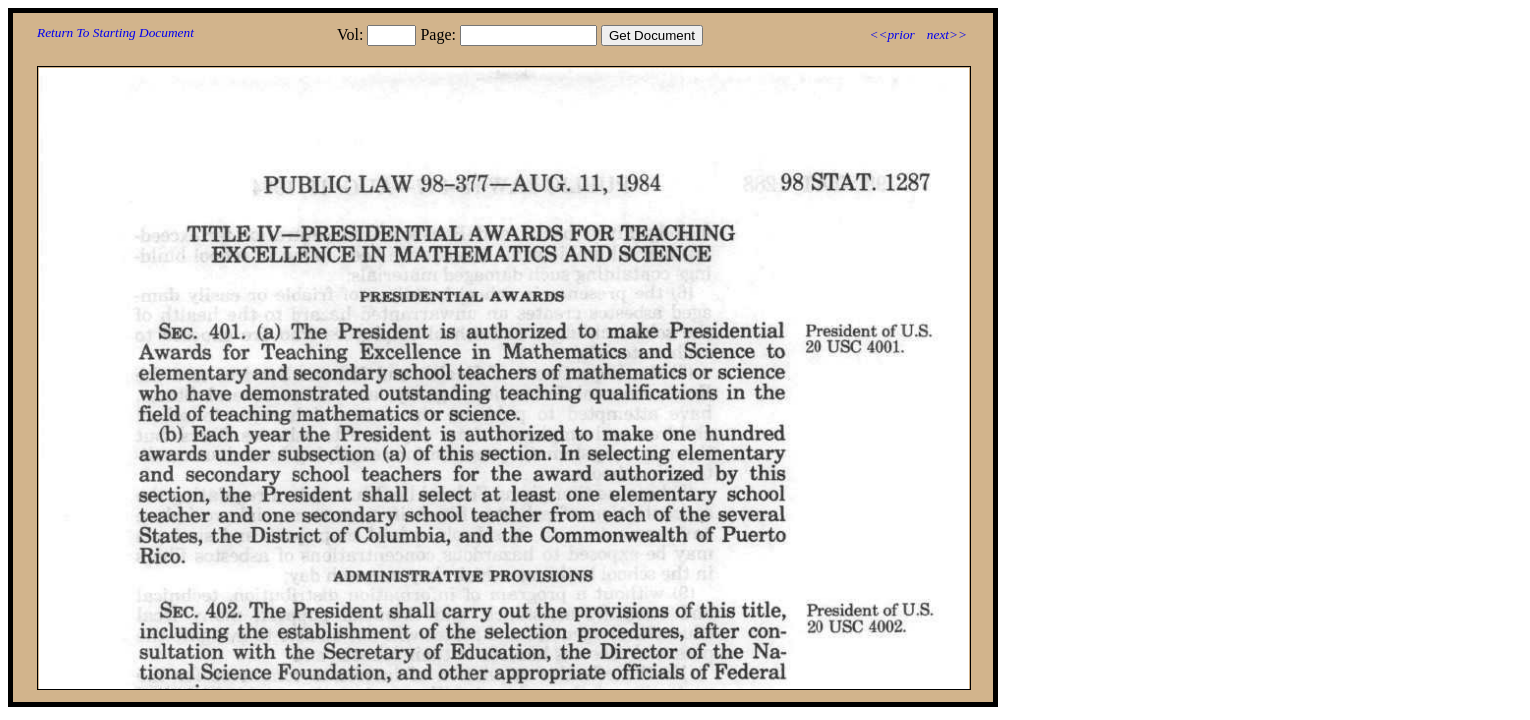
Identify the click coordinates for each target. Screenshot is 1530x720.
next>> (947, 34)
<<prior (891, 34)
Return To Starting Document (115, 32)
